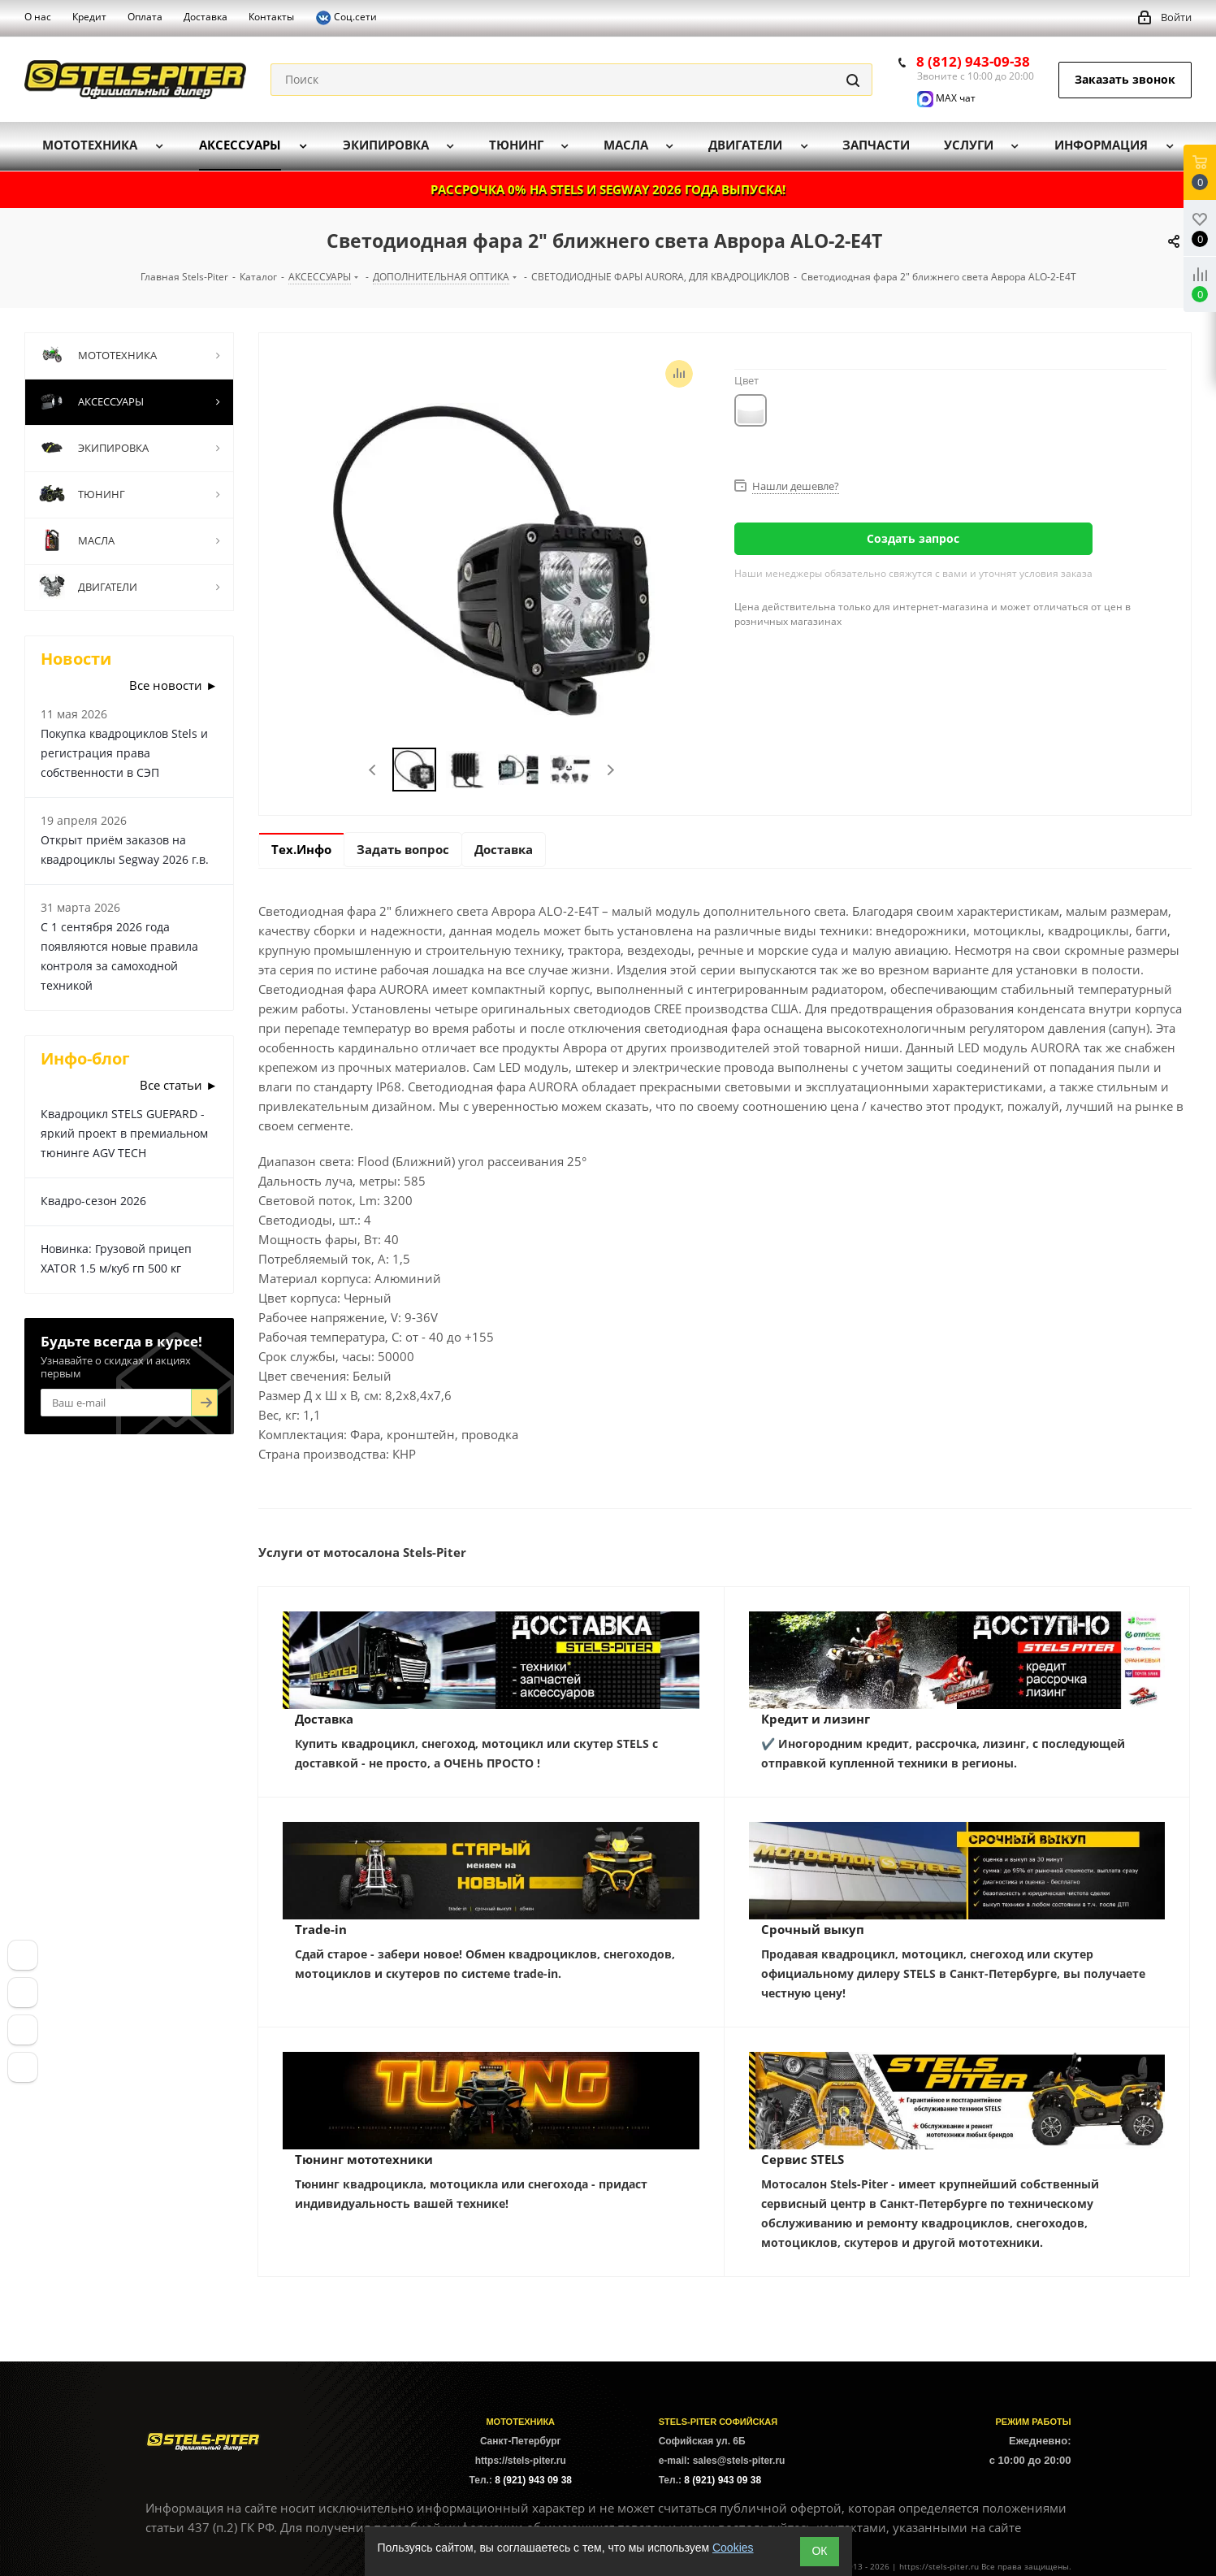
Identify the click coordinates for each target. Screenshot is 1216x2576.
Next (610, 770)
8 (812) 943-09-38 (973, 61)
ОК (819, 2550)
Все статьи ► (179, 1085)
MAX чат (946, 98)
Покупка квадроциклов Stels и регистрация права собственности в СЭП (124, 753)
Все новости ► (173, 685)
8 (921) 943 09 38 (533, 2480)
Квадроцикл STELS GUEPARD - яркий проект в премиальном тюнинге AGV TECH (124, 1133)
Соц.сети (346, 18)
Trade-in (321, 1929)
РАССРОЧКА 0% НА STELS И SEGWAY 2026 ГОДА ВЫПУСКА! (608, 189)
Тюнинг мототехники (364, 2159)
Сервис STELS (802, 2159)
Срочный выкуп (812, 1929)
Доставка (324, 1719)
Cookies (733, 2547)
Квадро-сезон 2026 (93, 1200)
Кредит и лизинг (815, 1719)
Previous (373, 770)
